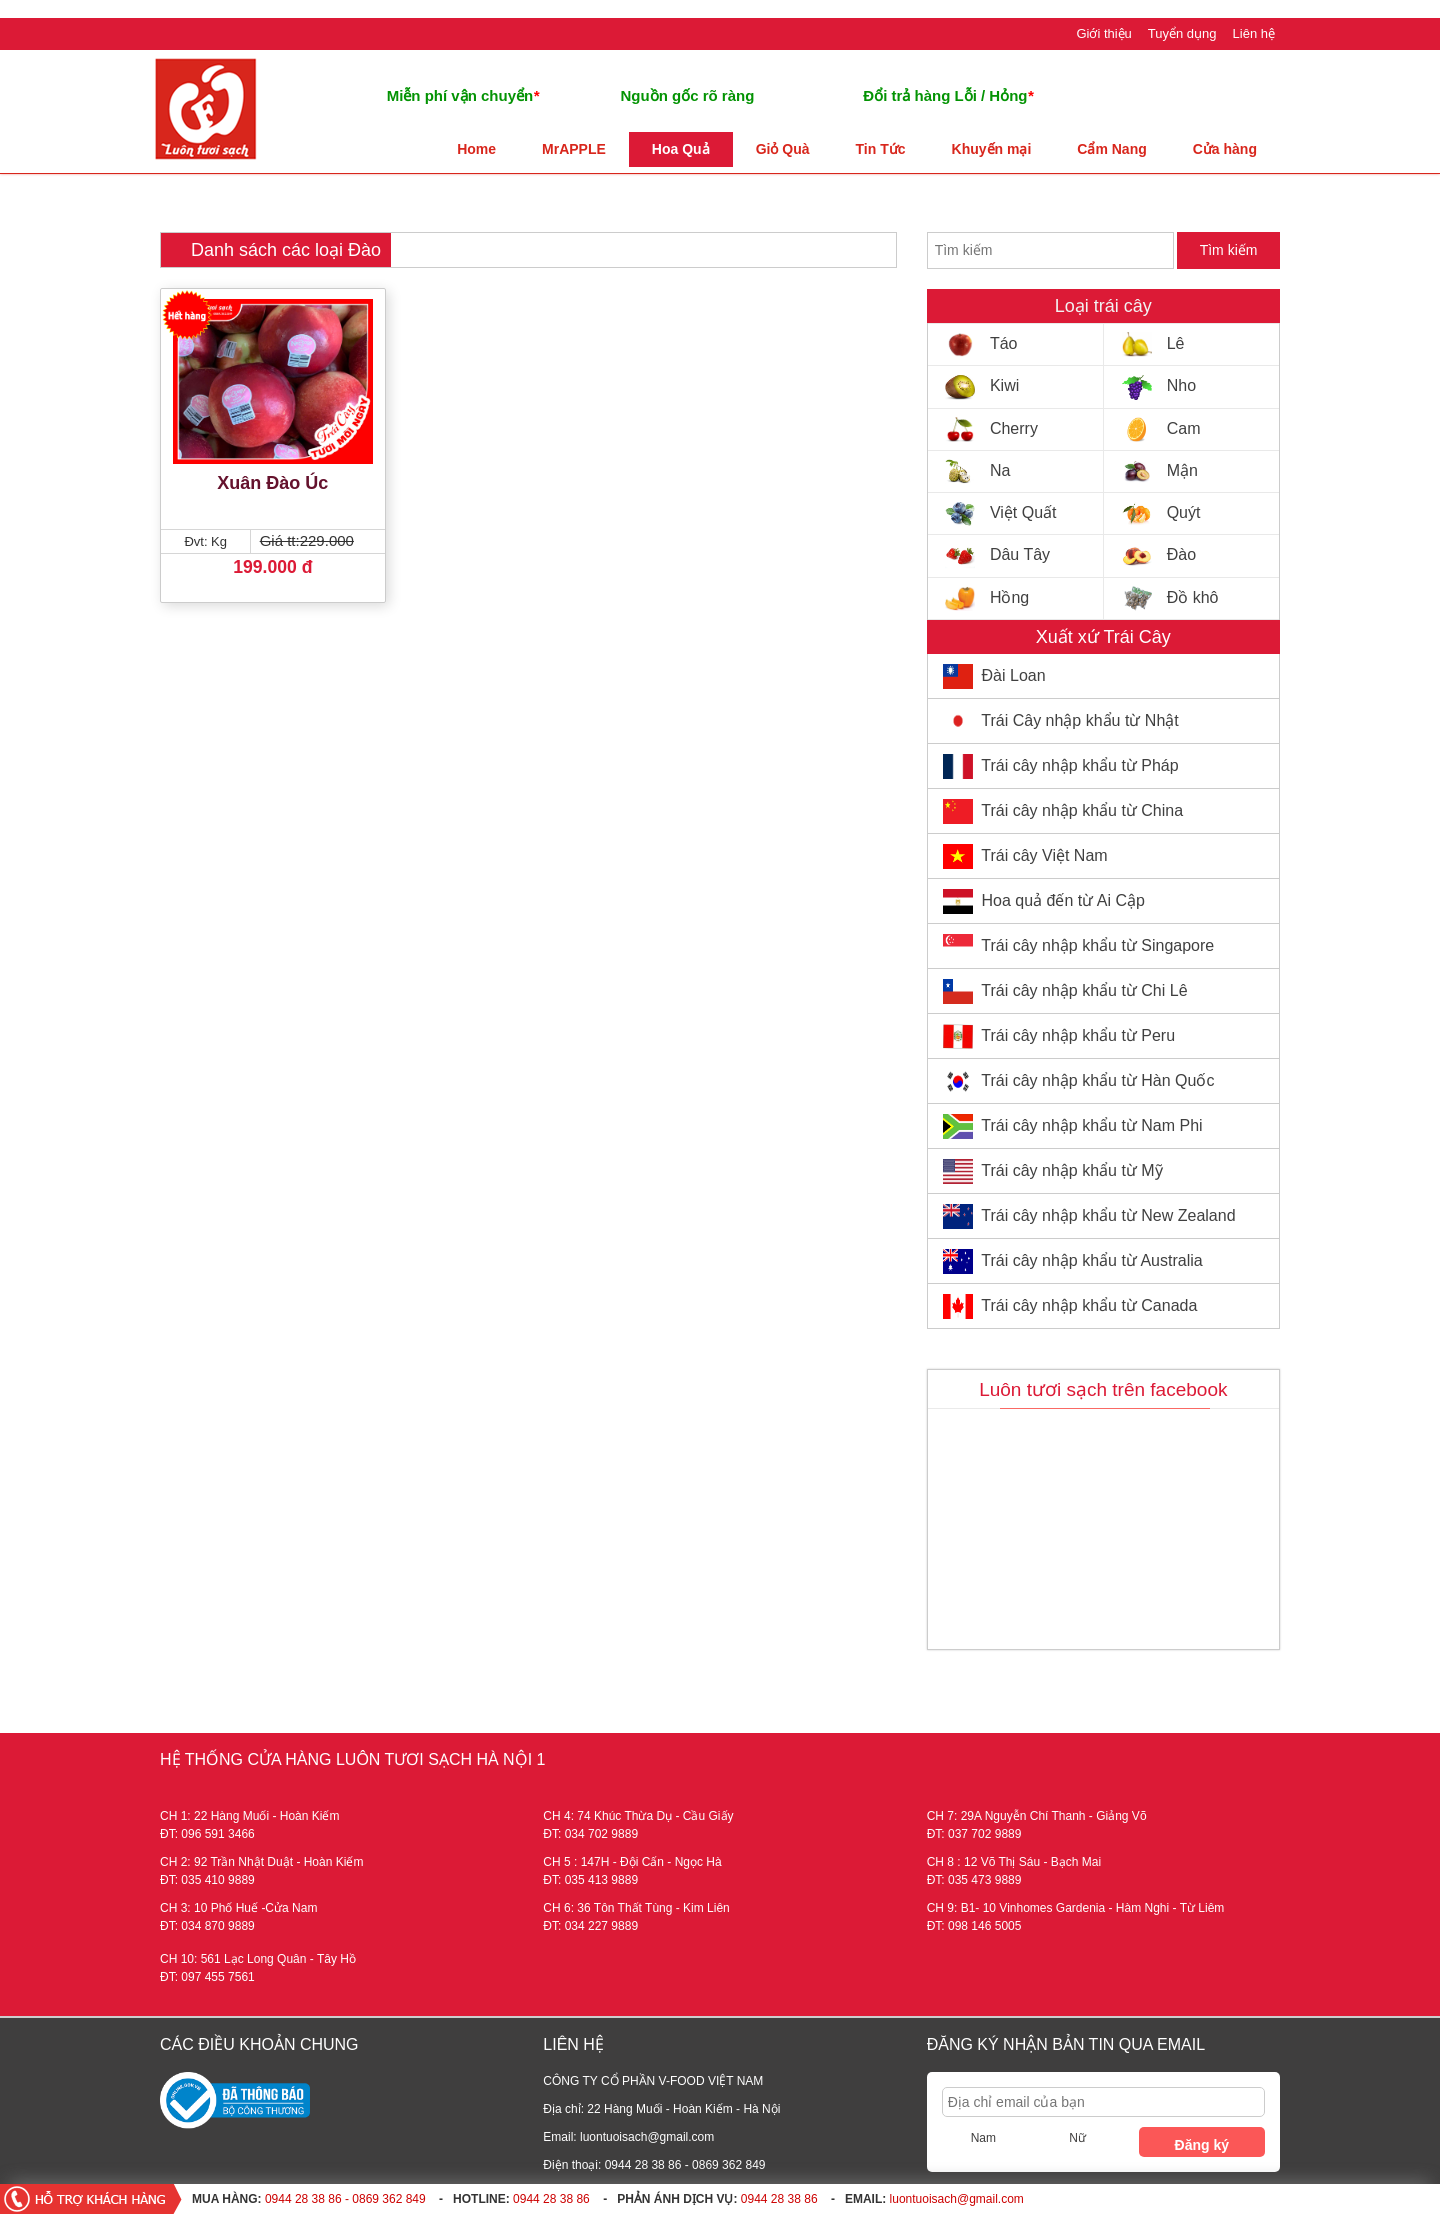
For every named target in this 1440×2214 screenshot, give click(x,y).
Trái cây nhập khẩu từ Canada (1089, 1305)
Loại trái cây (1103, 306)
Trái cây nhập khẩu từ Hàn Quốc (1097, 1080)
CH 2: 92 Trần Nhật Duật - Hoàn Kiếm (261, 1862)
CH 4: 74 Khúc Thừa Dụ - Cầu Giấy (638, 1816)
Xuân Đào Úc (272, 483)
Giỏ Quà (783, 149)
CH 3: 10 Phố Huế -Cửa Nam (238, 1908)
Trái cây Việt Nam (1044, 855)
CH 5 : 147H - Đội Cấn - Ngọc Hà (632, 1862)
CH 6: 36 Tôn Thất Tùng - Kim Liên (636, 1908)
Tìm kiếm (1229, 250)
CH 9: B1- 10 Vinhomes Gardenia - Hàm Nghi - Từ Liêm (1076, 1908)
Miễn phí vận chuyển (463, 95)
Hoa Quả (681, 149)
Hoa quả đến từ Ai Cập (1063, 900)
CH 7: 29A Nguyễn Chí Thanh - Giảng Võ (1037, 1816)
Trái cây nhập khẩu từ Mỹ (1071, 1170)
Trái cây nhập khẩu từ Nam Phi (1091, 1125)
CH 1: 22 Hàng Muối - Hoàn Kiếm (249, 1816)
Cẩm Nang (1111, 149)
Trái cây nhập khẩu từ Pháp (1079, 765)
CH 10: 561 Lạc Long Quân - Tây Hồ (258, 1959)
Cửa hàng (1225, 149)
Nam (983, 2138)
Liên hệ (1254, 33)
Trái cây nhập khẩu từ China (1082, 810)
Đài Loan (1014, 675)
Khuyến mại (992, 149)
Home (476, 149)
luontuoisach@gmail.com (957, 2199)
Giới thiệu (1103, 33)
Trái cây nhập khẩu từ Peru (1078, 1035)
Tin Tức (881, 149)
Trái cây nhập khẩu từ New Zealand (1108, 1215)
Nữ (1077, 2138)
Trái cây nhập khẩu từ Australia (1091, 1260)
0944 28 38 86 (551, 2199)
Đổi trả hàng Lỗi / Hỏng (948, 95)
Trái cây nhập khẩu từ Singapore (1097, 945)
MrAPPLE (574, 149)
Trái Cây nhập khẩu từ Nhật (1079, 720)
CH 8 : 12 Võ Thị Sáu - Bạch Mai (1014, 1862)
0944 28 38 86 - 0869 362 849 (345, 2199)
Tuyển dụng (1182, 33)
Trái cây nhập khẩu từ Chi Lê (1084, 990)
